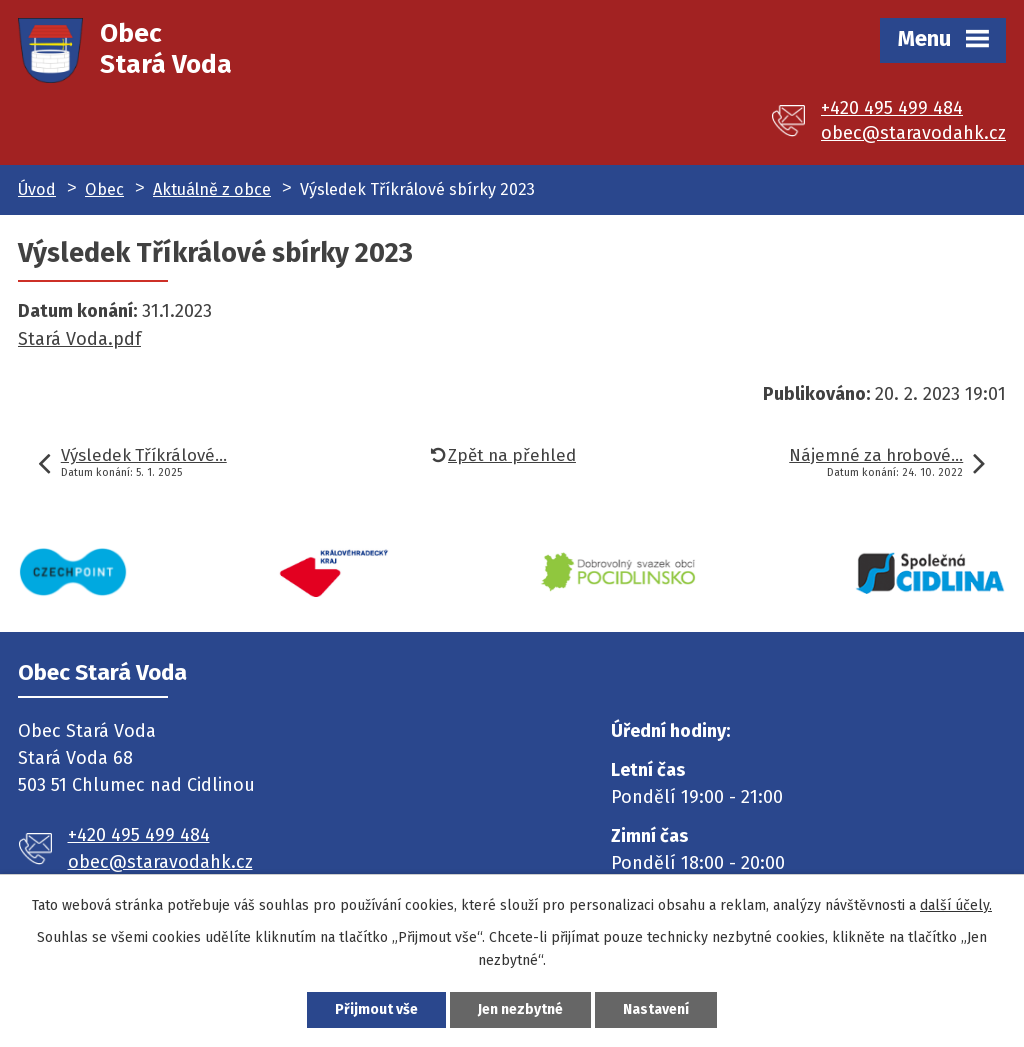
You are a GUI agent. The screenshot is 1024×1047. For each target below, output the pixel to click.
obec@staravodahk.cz (913, 133)
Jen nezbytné (520, 1009)
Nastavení (656, 1009)
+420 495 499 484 (892, 108)
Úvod (37, 189)
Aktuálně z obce (212, 189)
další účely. (956, 905)
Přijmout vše (376, 1009)
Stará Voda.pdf (79, 339)
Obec (104, 189)
